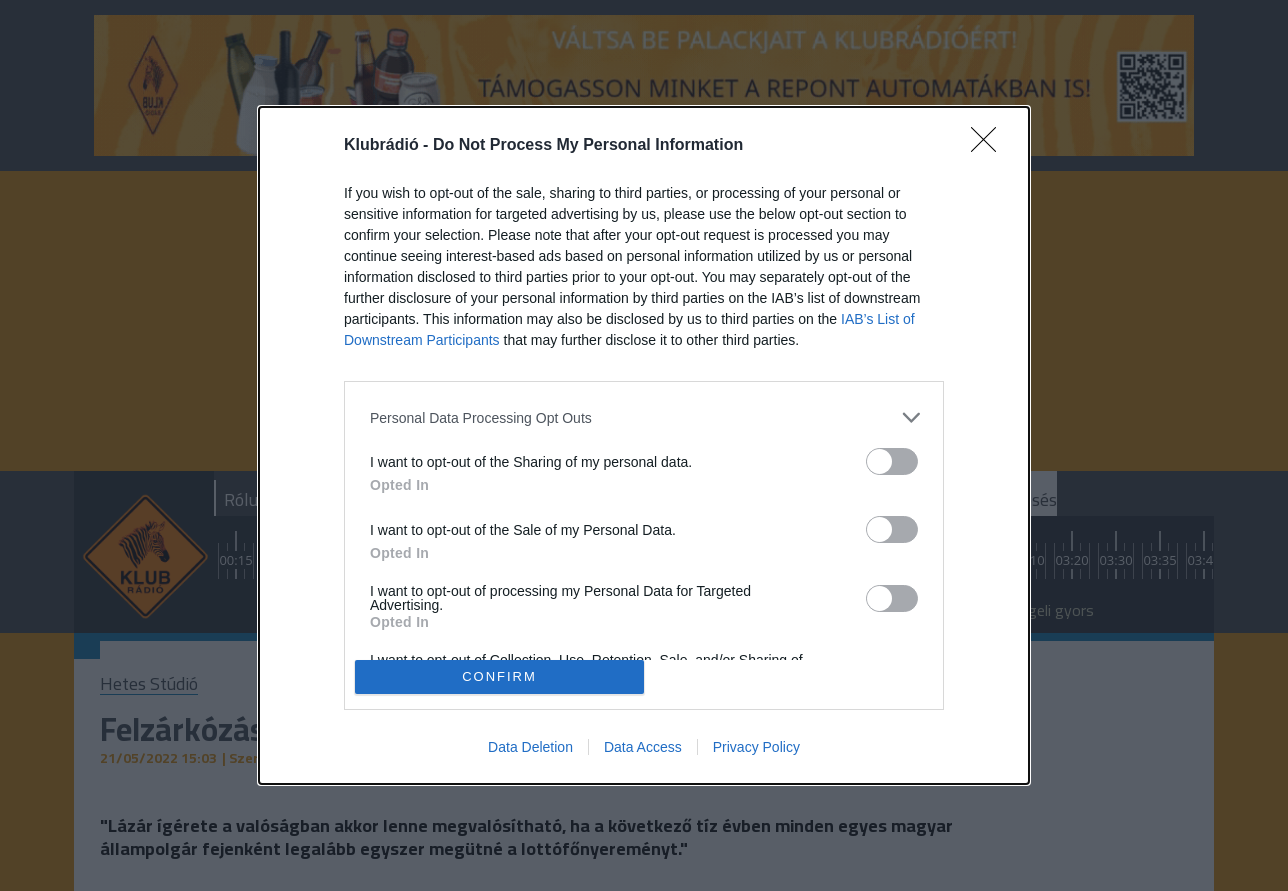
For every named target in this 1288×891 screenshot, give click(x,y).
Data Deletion (530, 747)
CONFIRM (499, 676)
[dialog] (644, 445)
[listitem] (644, 417)
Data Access (643, 747)
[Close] (990, 146)
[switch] (892, 461)
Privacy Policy (756, 747)
